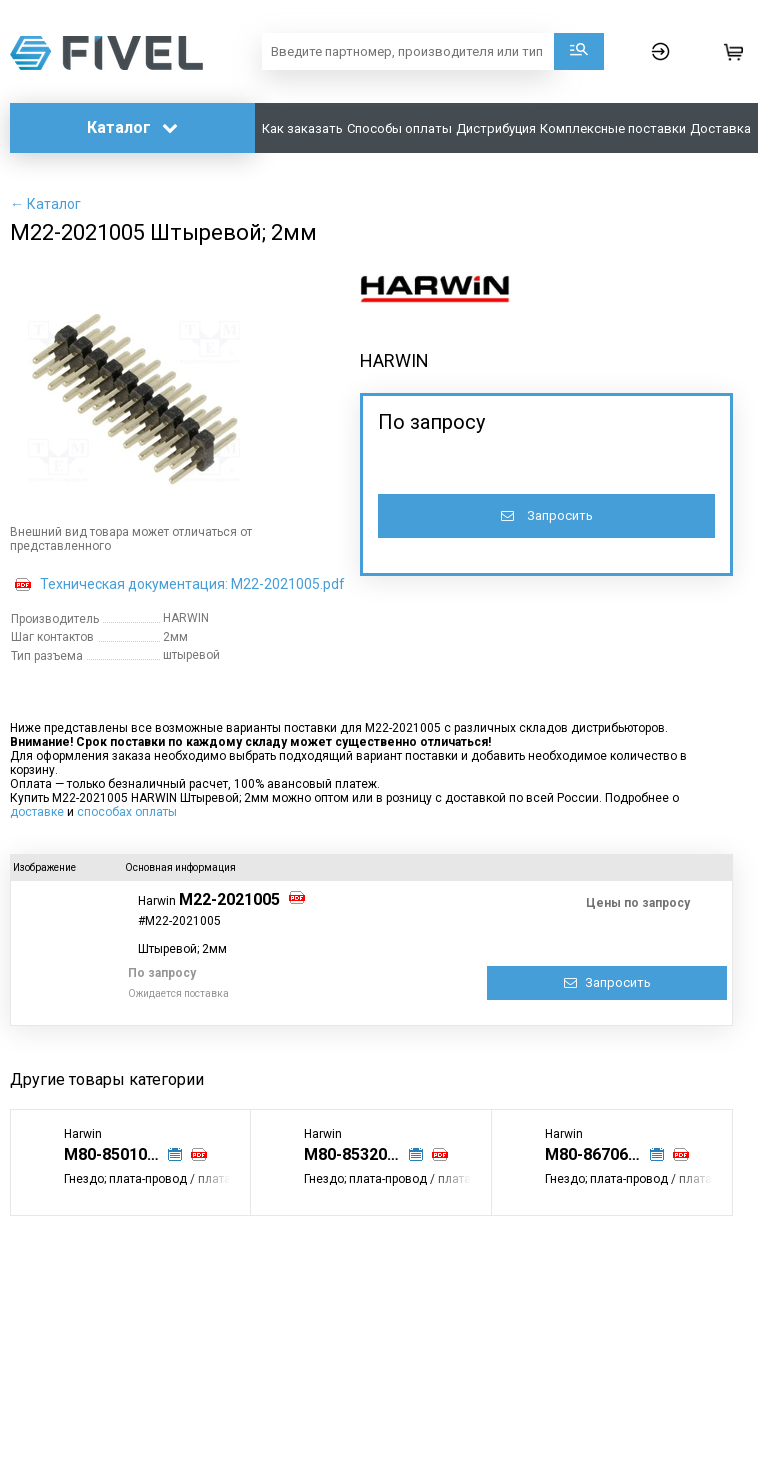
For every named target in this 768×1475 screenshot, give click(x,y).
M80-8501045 (114, 1154)
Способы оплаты (399, 128)
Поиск (579, 51)
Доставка (720, 128)
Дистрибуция (496, 128)
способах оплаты (127, 812)
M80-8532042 (354, 1154)
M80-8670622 (595, 1154)
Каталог (132, 127)
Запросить (547, 515)
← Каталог (45, 204)
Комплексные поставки (613, 128)
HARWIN (394, 360)
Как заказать (302, 128)
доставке (37, 812)
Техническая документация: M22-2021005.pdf (192, 584)
